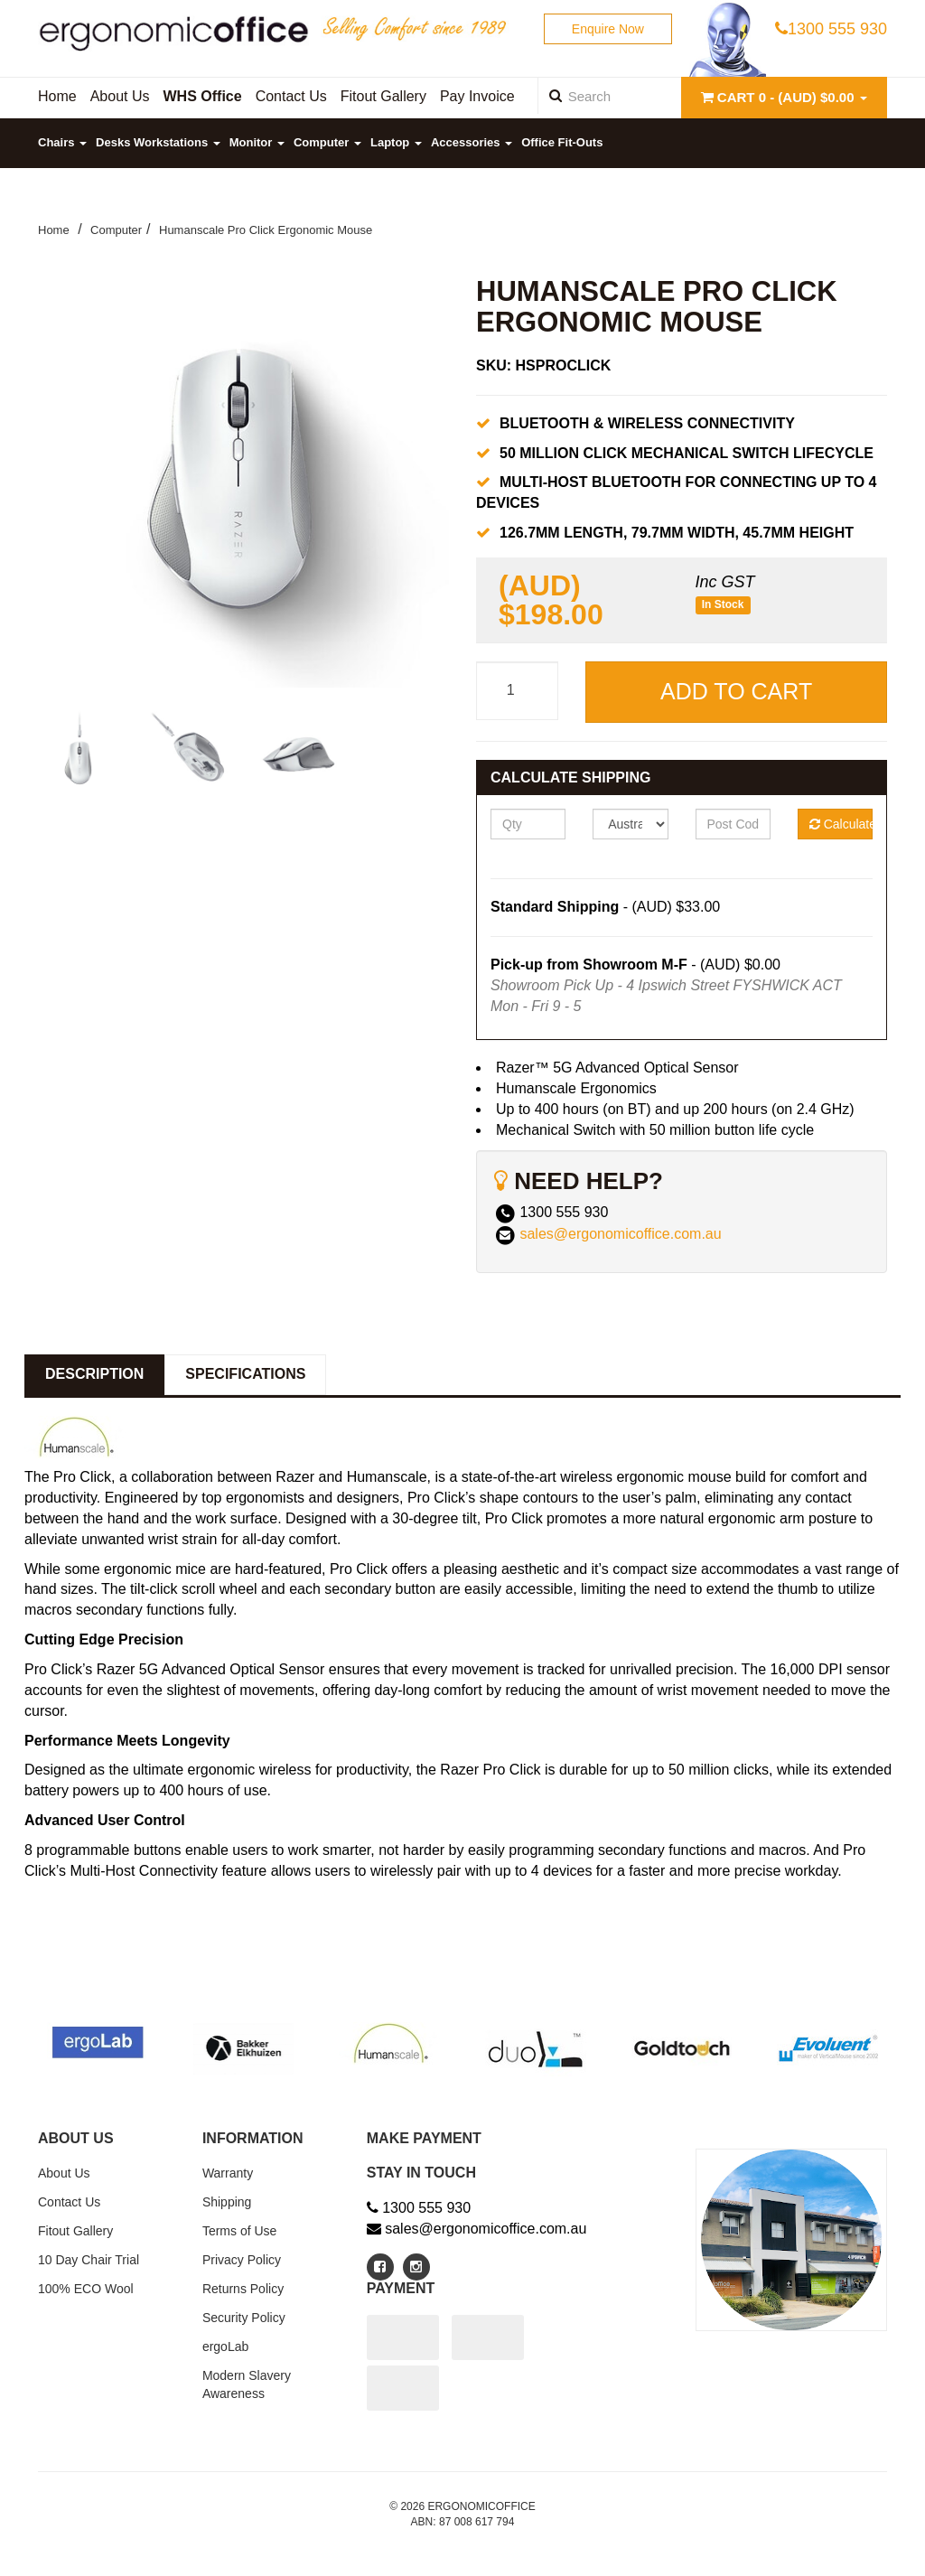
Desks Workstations (158, 142)
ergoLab (225, 2346)
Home (54, 230)
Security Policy (243, 2317)
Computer (327, 142)
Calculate (841, 824)
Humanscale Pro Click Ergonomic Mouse (265, 230)
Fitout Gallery (75, 2231)
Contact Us (69, 2202)
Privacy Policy (241, 2260)
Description (94, 1374)
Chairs (62, 142)
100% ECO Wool (86, 2288)
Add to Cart (736, 691)
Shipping (227, 2202)
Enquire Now (608, 29)
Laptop (396, 142)
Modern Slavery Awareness (246, 2384)
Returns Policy (243, 2288)
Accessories (471, 142)
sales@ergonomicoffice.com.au (620, 1234)
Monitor (257, 142)
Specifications (245, 1374)
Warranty (227, 2173)
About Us (64, 2173)
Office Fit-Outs (562, 142)
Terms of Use (239, 2231)
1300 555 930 (831, 29)
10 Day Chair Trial (88, 2260)
